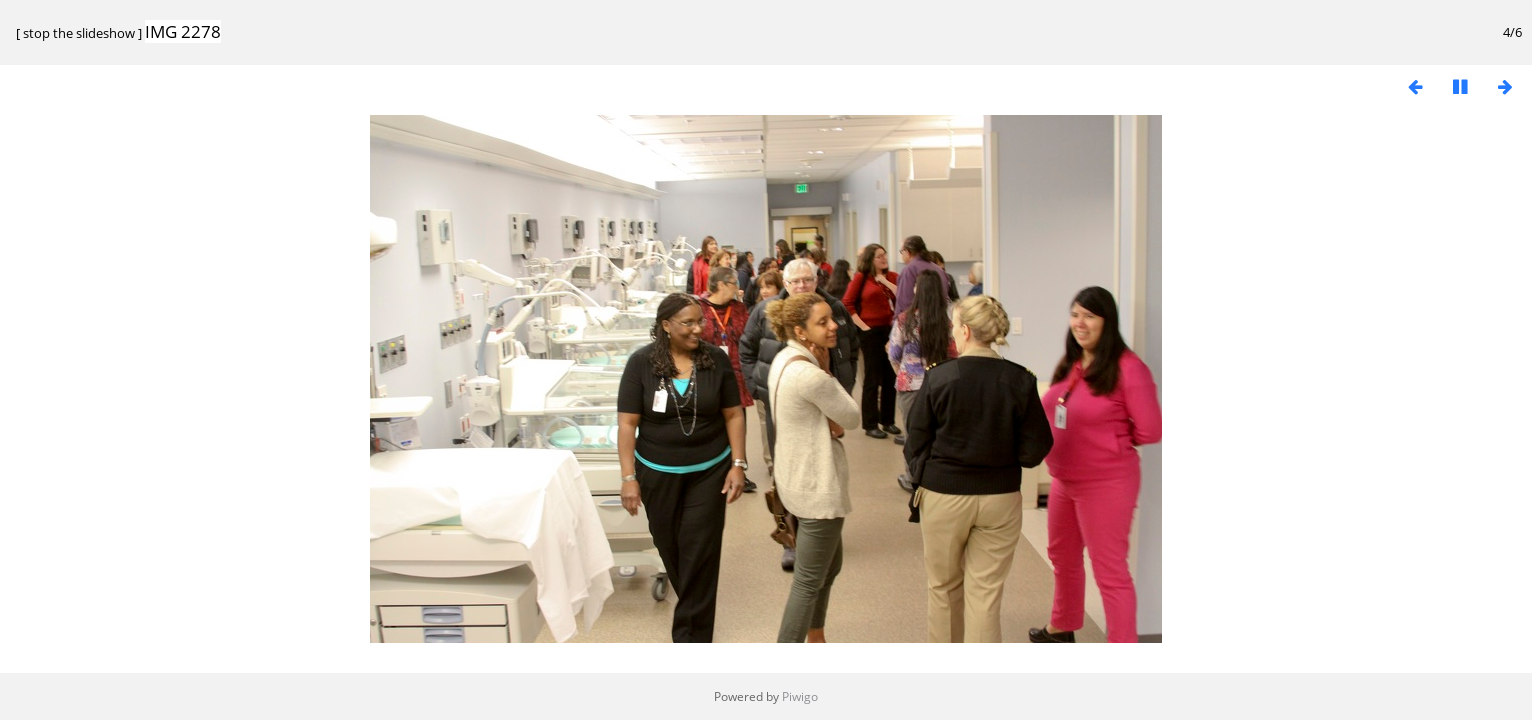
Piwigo (800, 696)
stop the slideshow (79, 33)
